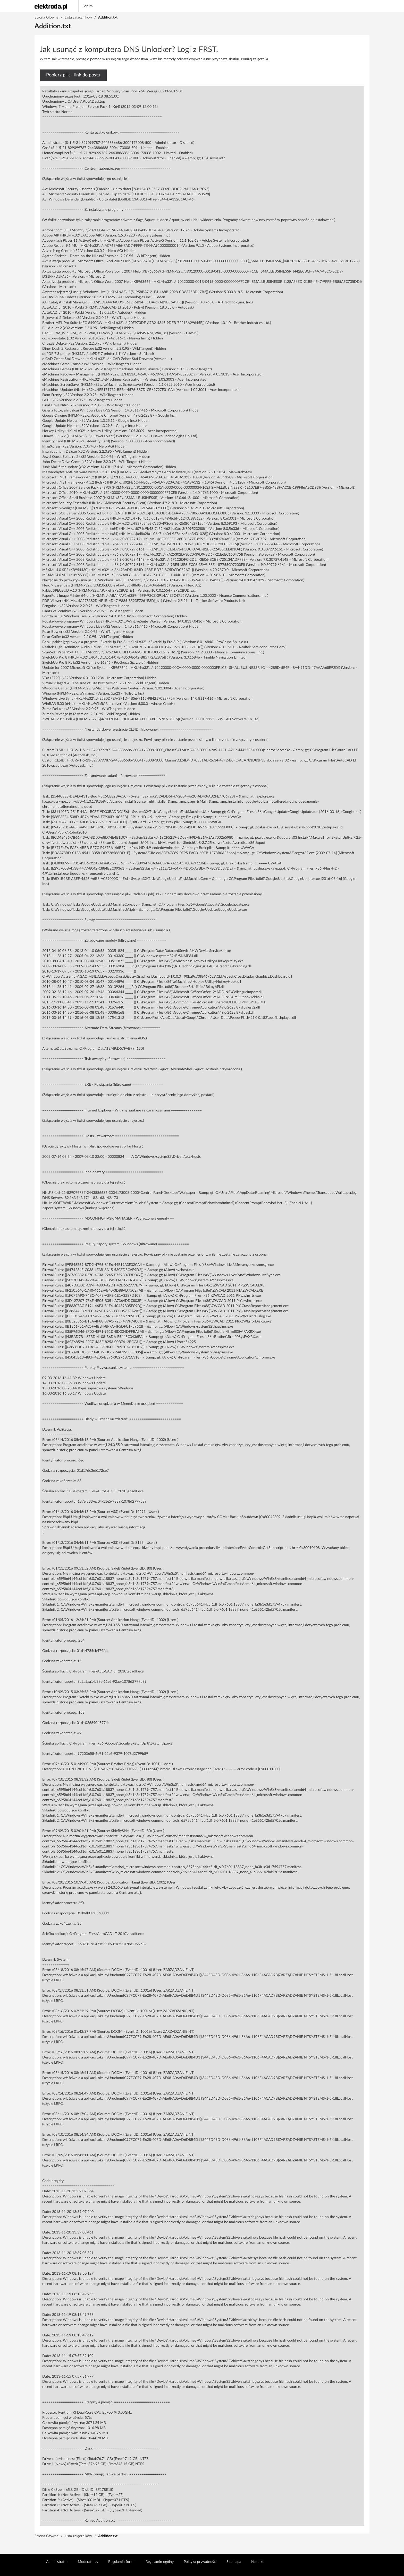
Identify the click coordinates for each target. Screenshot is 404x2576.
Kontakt (257, 2562)
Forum (87, 6)
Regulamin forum (122, 2562)
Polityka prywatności (200, 2562)
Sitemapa (233, 2562)
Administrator (57, 2562)
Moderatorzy (88, 2562)
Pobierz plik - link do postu (73, 75)
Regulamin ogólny (160, 2562)
